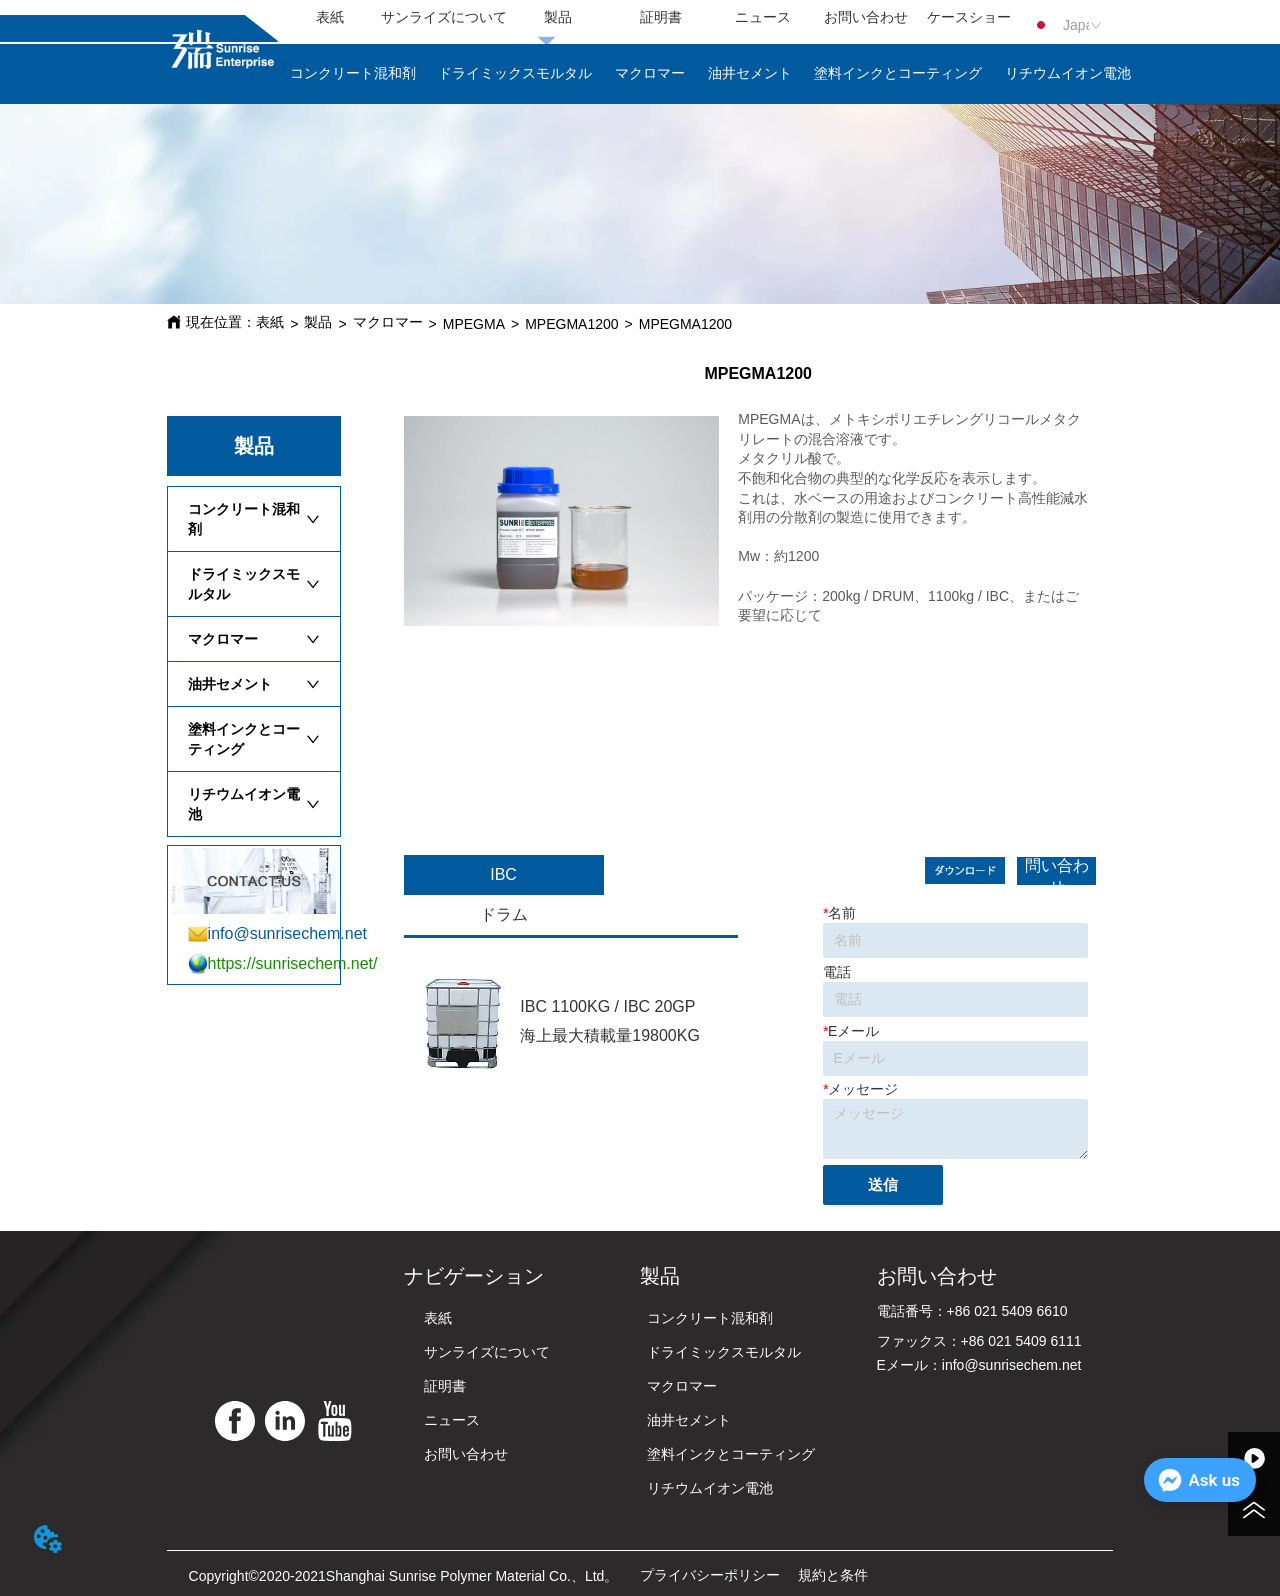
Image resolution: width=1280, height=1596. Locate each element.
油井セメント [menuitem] (750, 73)
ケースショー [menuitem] (969, 17)
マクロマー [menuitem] (650, 73)
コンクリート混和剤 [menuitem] (353, 73)
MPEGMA (474, 324)
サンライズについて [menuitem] (444, 17)
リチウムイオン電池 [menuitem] (1068, 73)
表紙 (270, 322)
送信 (883, 1184)
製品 (318, 322)
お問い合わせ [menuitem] (866, 17)
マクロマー (388, 322)
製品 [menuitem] (558, 17)
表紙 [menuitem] (330, 17)
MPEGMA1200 (571, 324)
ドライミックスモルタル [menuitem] (515, 73)
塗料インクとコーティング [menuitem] (898, 73)
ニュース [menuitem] (763, 17)
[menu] (649, 18)
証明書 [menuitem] (661, 17)
